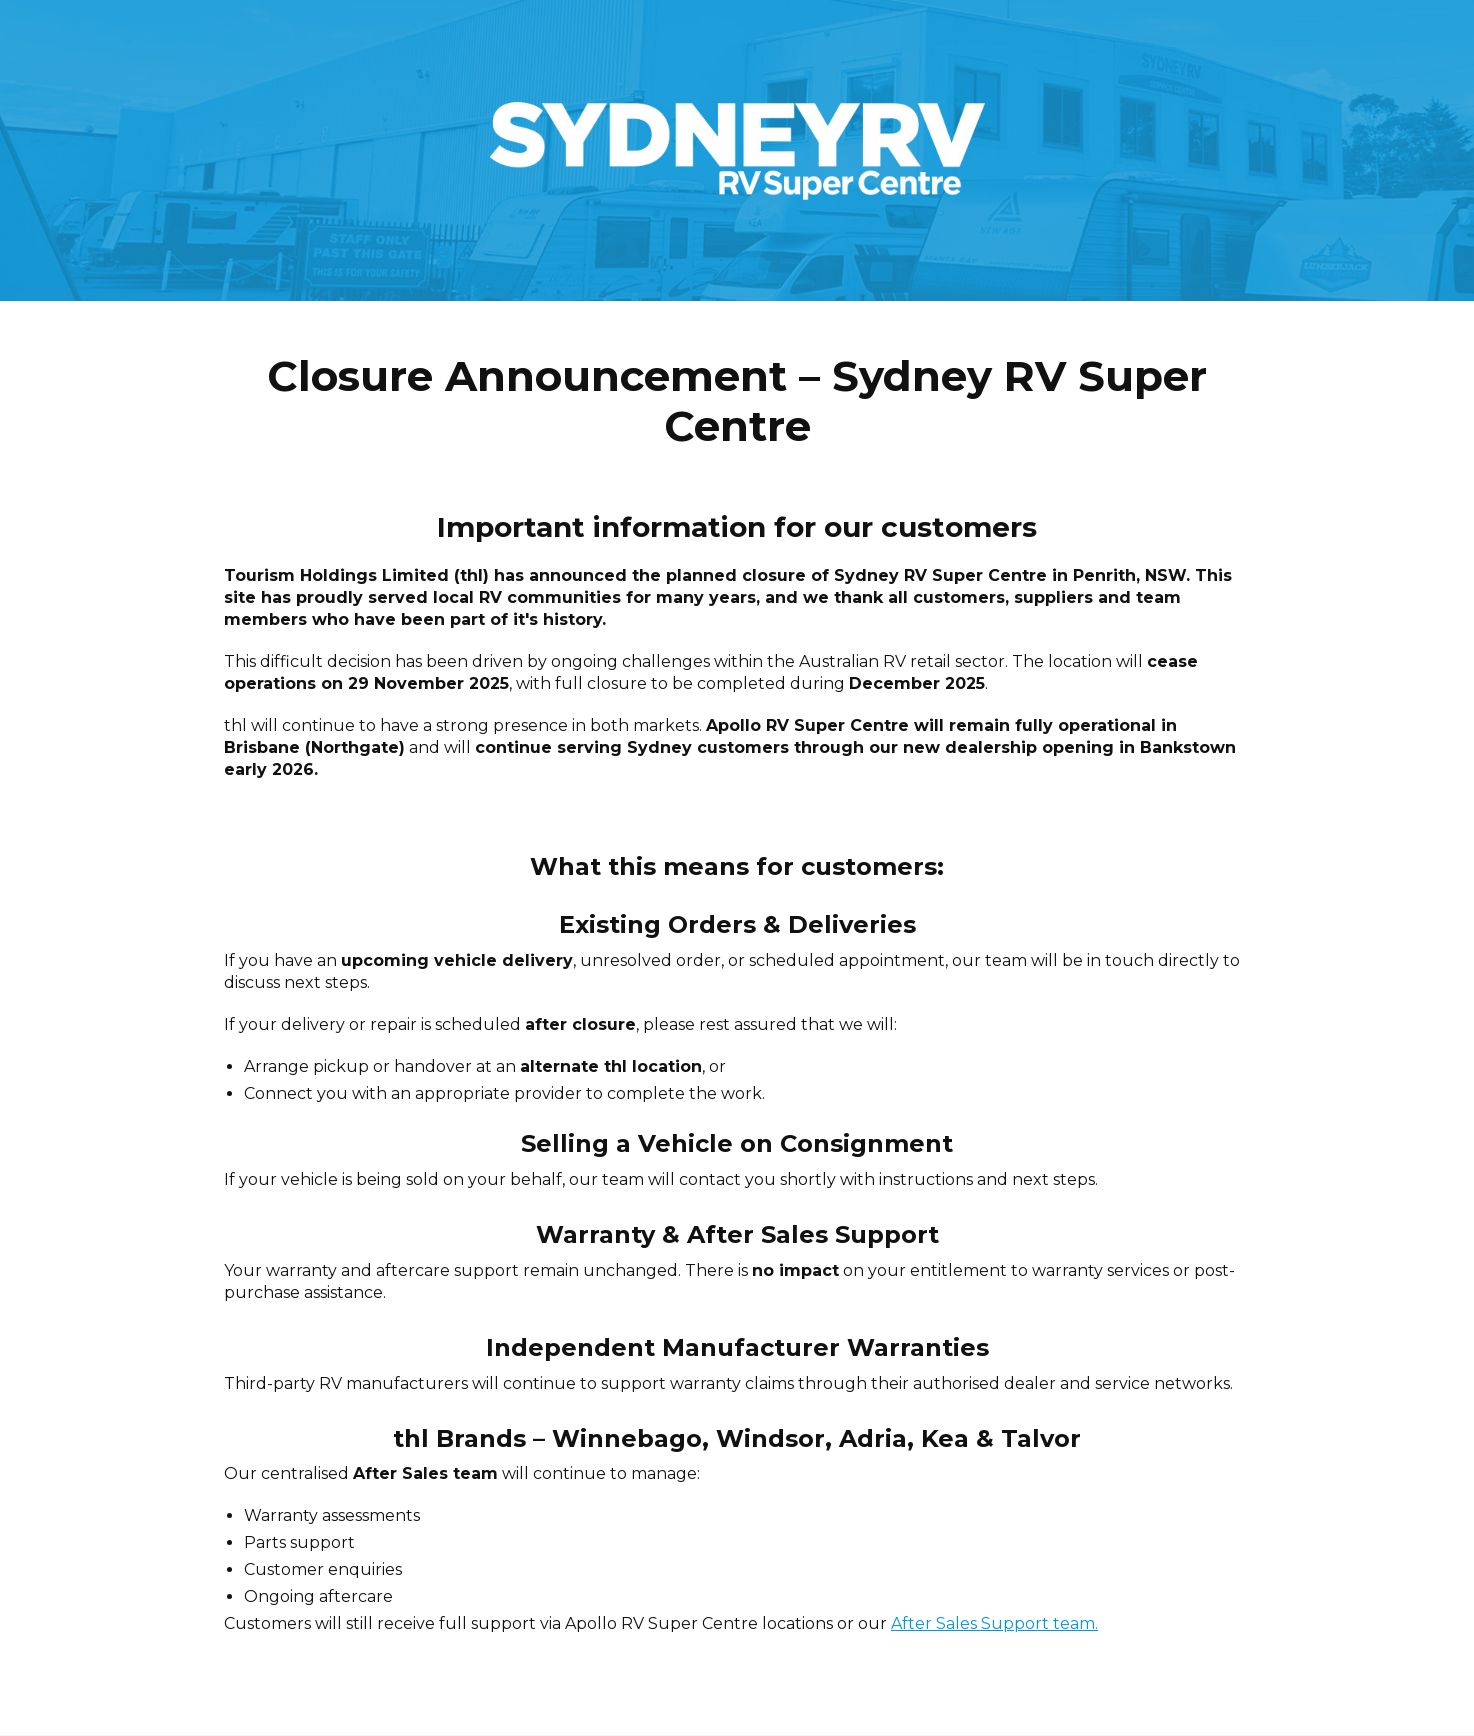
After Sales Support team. (994, 1623)
